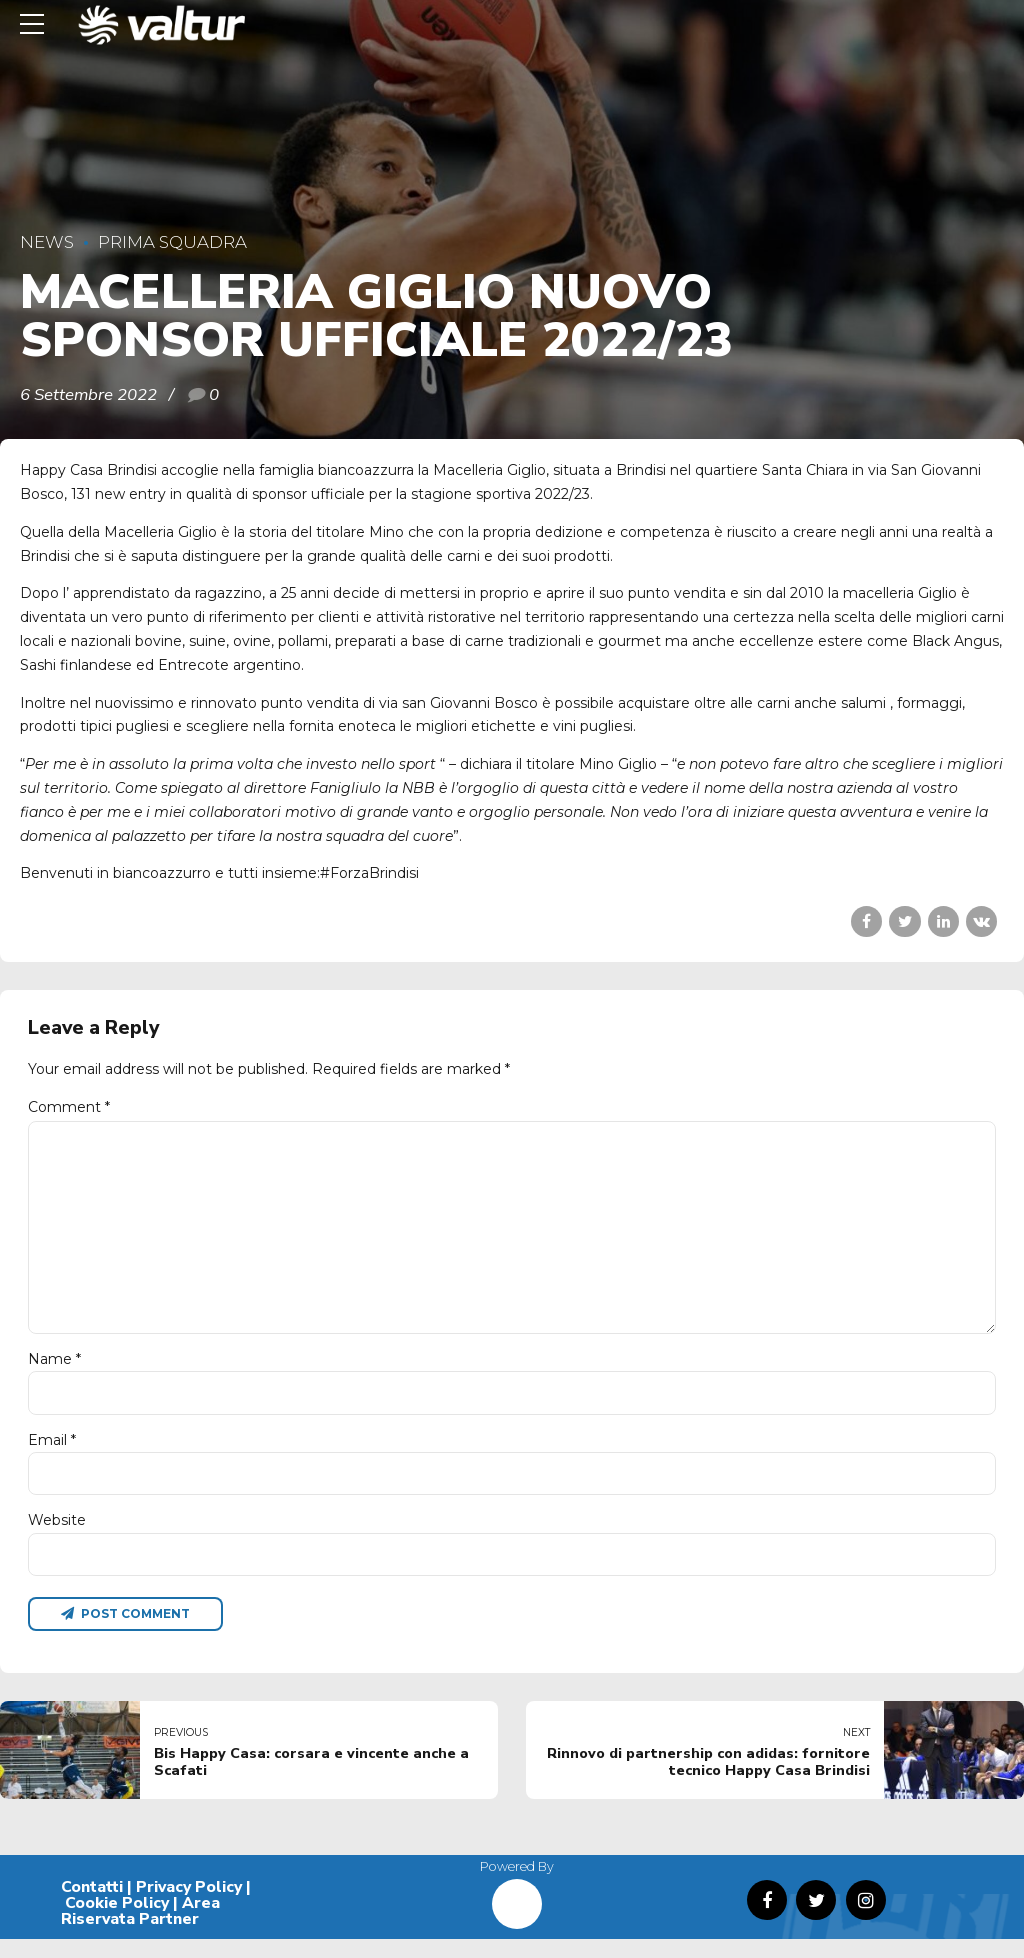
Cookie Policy (117, 1922)
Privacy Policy (189, 1906)
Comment (69, 1107)
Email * (52, 1454)
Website (57, 1537)
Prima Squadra (172, 242)
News (47, 242)
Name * (54, 1371)
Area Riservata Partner (140, 1930)
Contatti (92, 1906)
